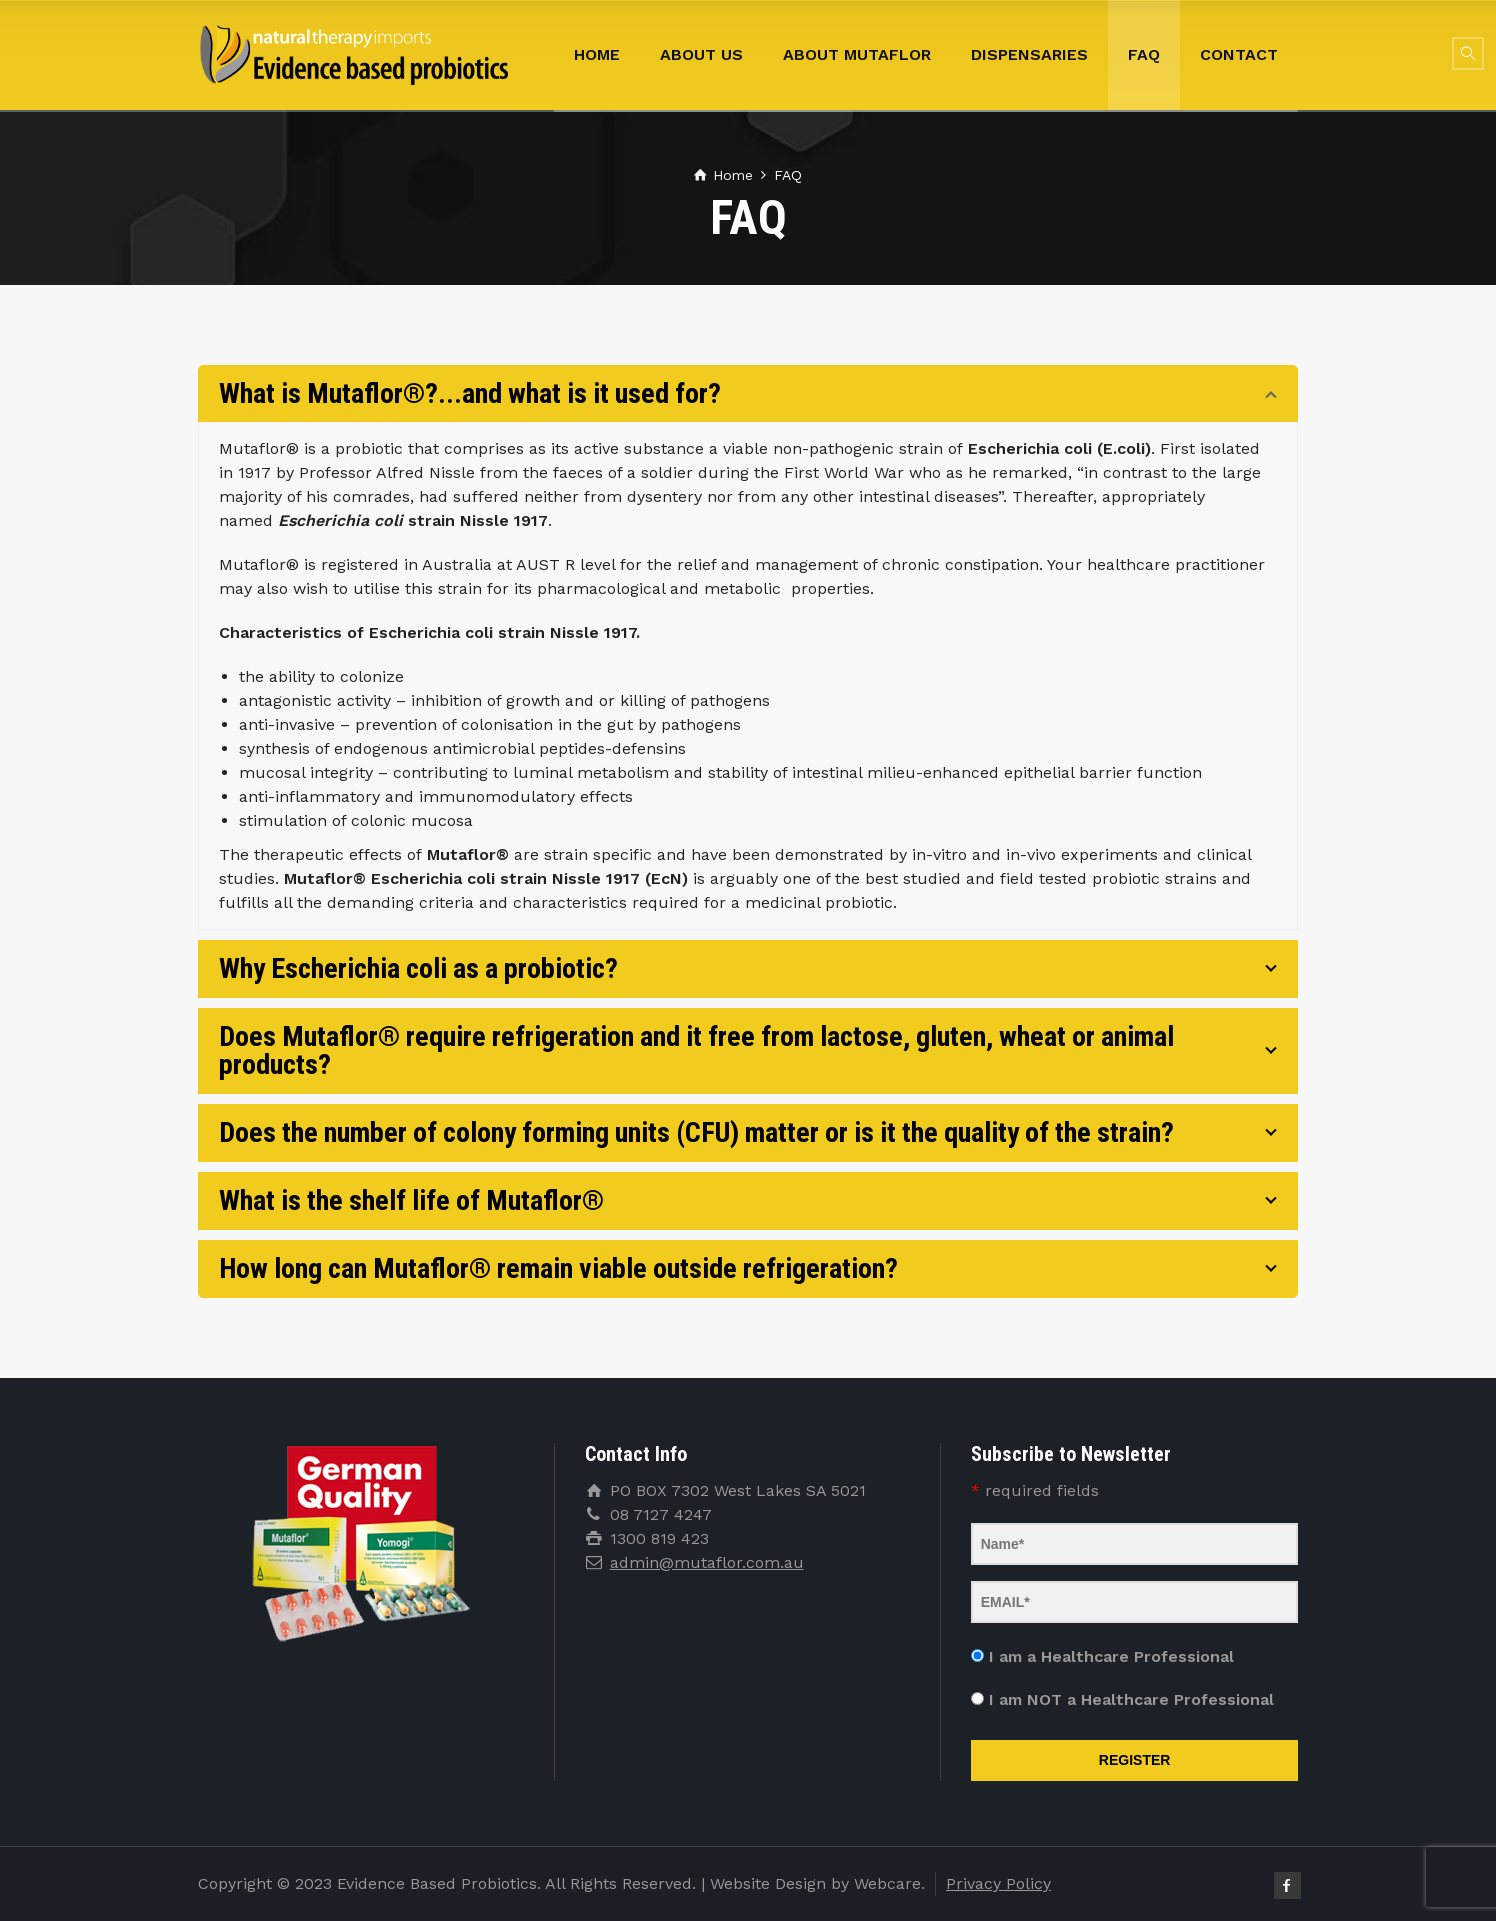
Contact (1239, 54)
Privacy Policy (998, 1883)
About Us (701, 54)
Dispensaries (1029, 54)
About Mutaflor (857, 54)
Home (597, 54)
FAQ (1144, 54)
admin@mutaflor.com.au (707, 1562)
